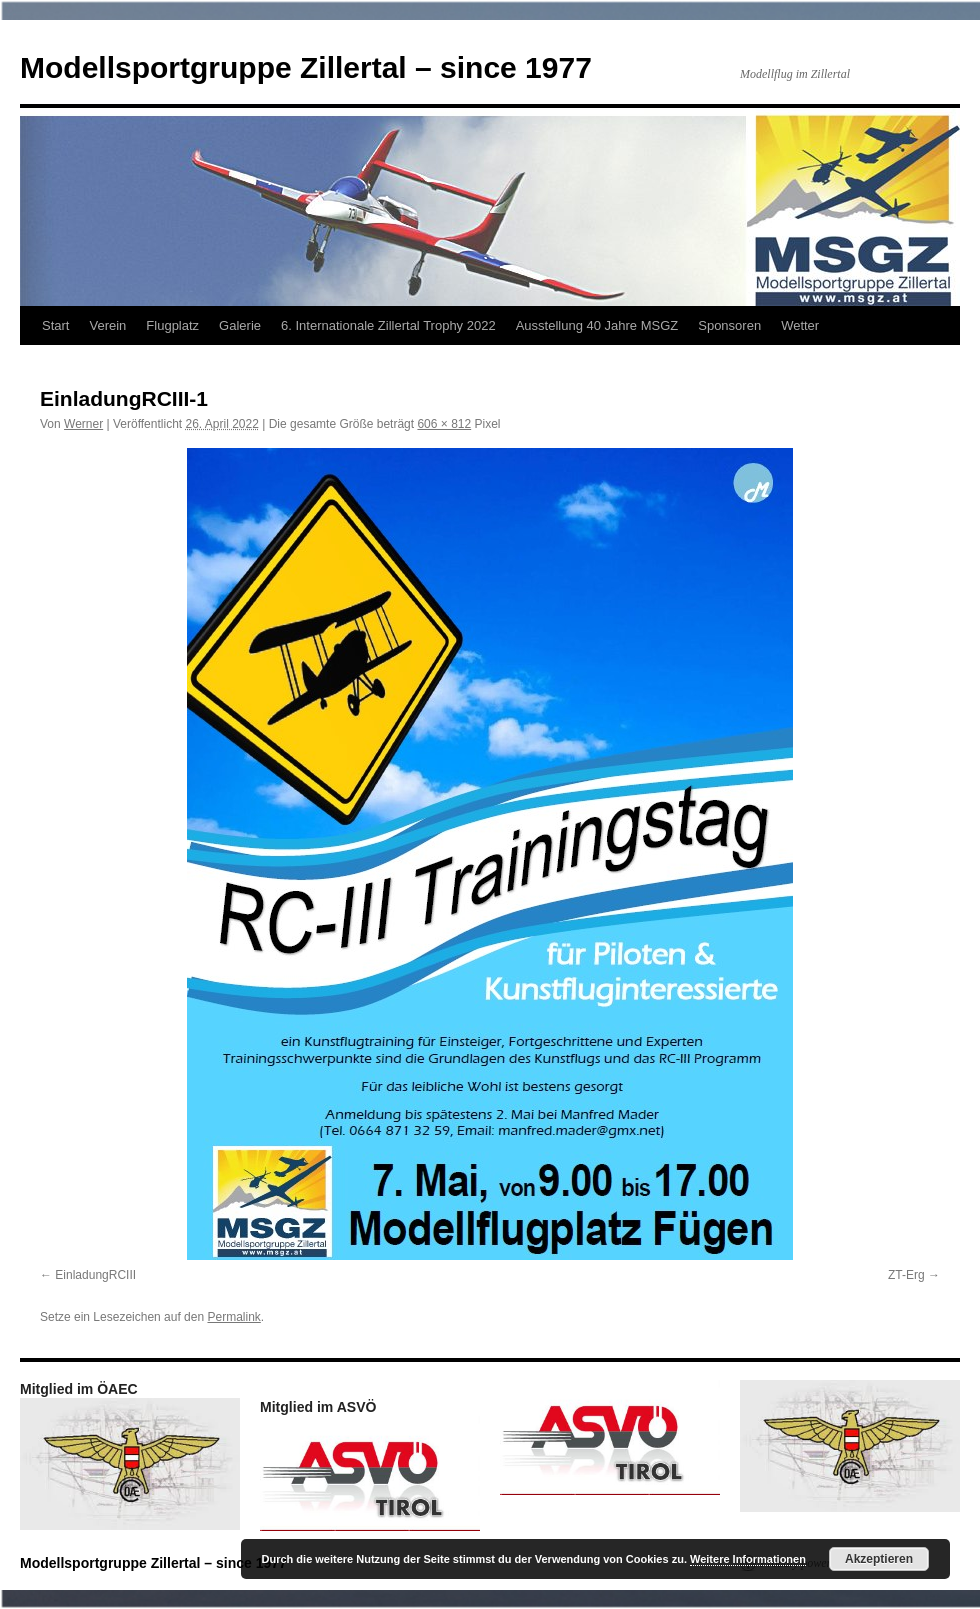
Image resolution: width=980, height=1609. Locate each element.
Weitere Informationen (748, 1559)
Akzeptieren (879, 1559)
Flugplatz (172, 325)
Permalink (233, 1317)
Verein (107, 325)
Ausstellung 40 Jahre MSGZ (597, 325)
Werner (83, 424)
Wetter (800, 325)
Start (55, 325)
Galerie (240, 325)
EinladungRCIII (95, 1275)
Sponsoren (729, 325)
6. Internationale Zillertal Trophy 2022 (388, 325)
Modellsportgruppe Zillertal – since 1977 (306, 67)
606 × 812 (444, 424)
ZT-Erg (906, 1275)
